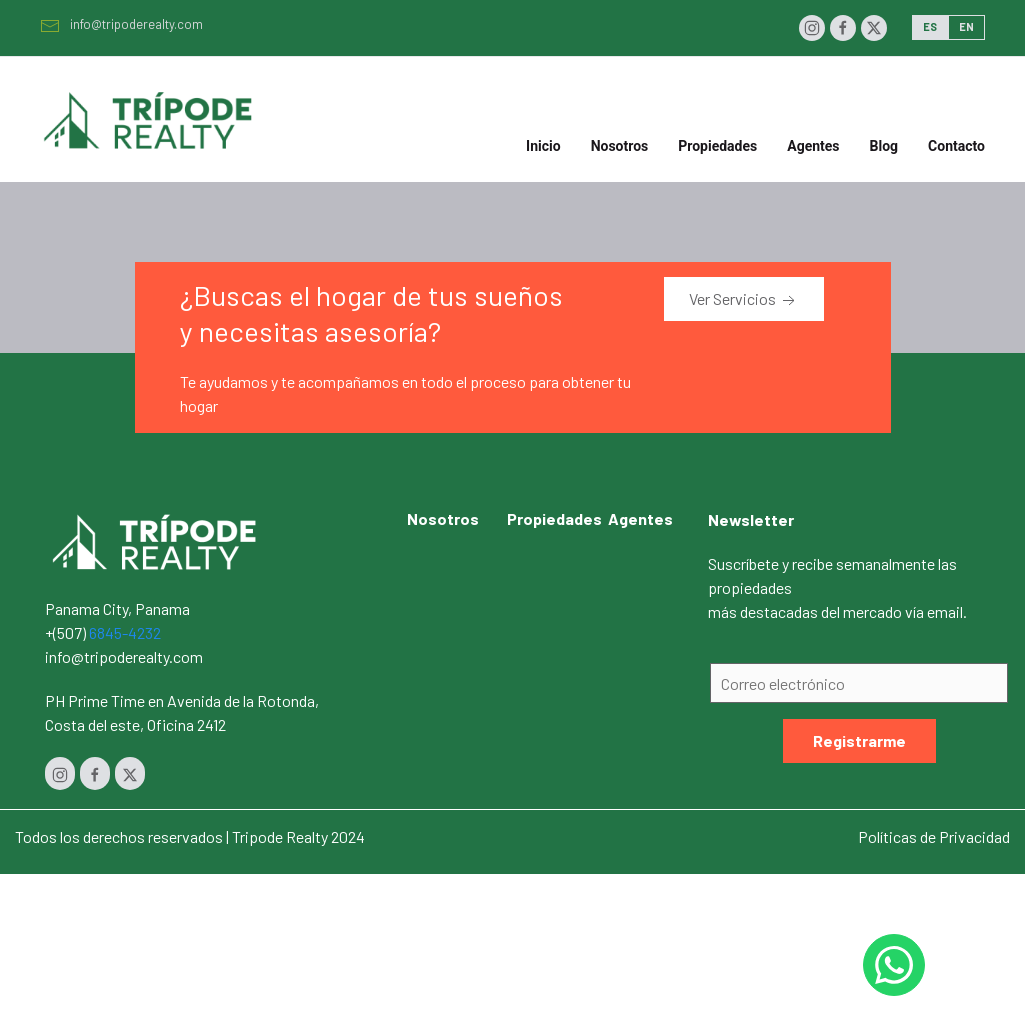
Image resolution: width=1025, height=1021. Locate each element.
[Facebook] (843, 28)
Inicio (543, 146)
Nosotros (620, 146)
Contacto (956, 146)
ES (930, 26)
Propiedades (554, 518)
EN (966, 26)
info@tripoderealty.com (121, 24)
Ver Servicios (744, 300)
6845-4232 (125, 632)
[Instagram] (812, 28)
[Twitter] (874, 28)
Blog (884, 146)
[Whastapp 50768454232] (894, 965)
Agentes (813, 146)
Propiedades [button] (717, 146)
